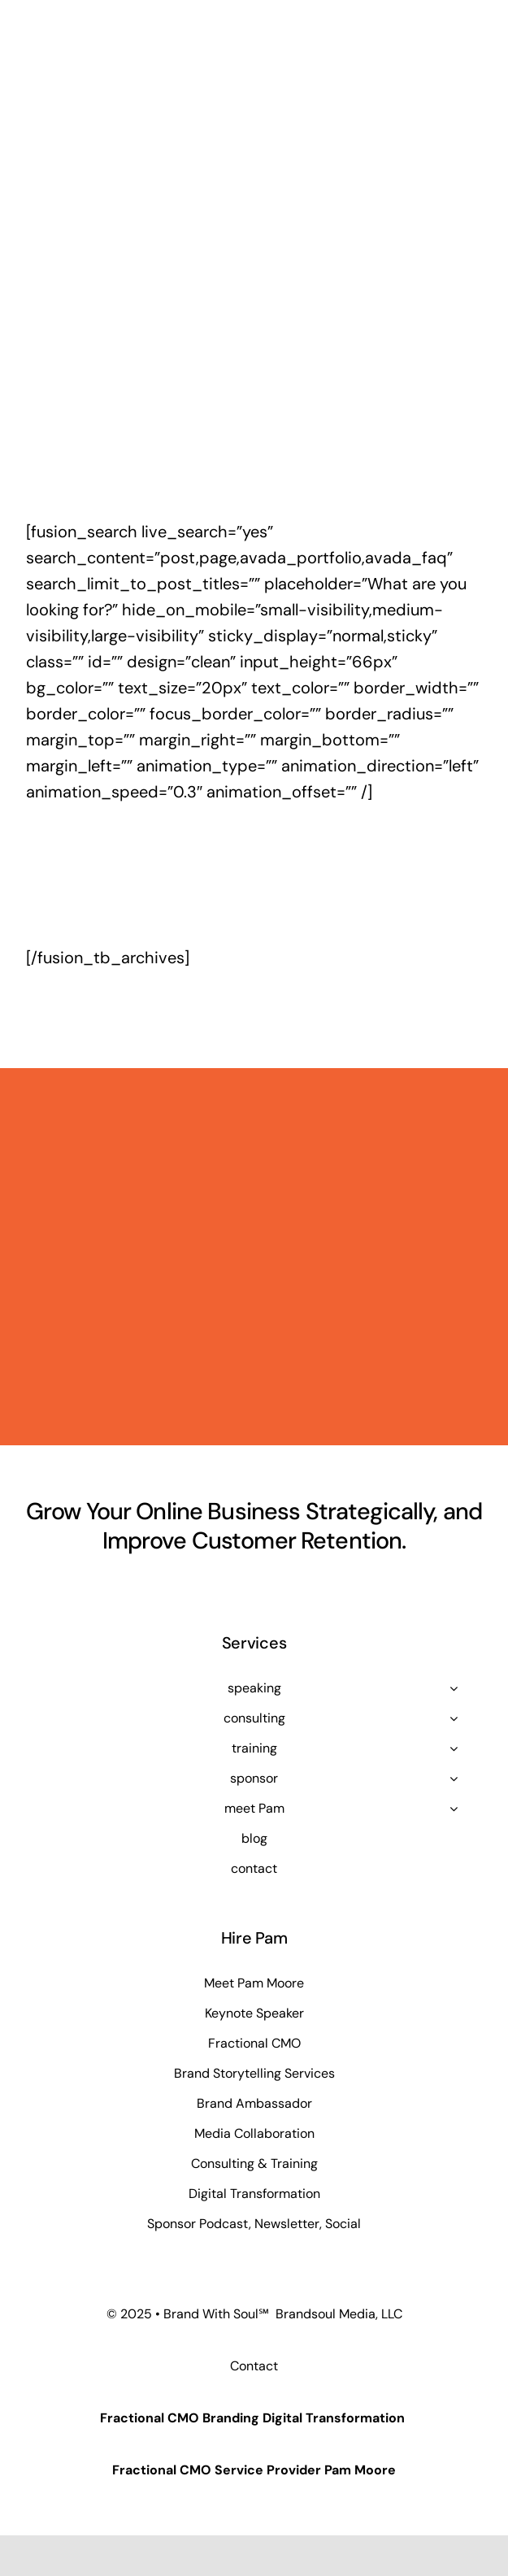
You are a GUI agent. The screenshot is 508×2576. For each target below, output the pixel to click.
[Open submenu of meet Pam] (453, 1808)
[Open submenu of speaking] (453, 1688)
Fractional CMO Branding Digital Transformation (252, 2417)
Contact (254, 2365)
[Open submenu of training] (453, 1748)
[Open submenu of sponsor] (453, 1778)
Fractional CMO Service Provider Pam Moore (254, 2469)
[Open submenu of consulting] (453, 1718)
